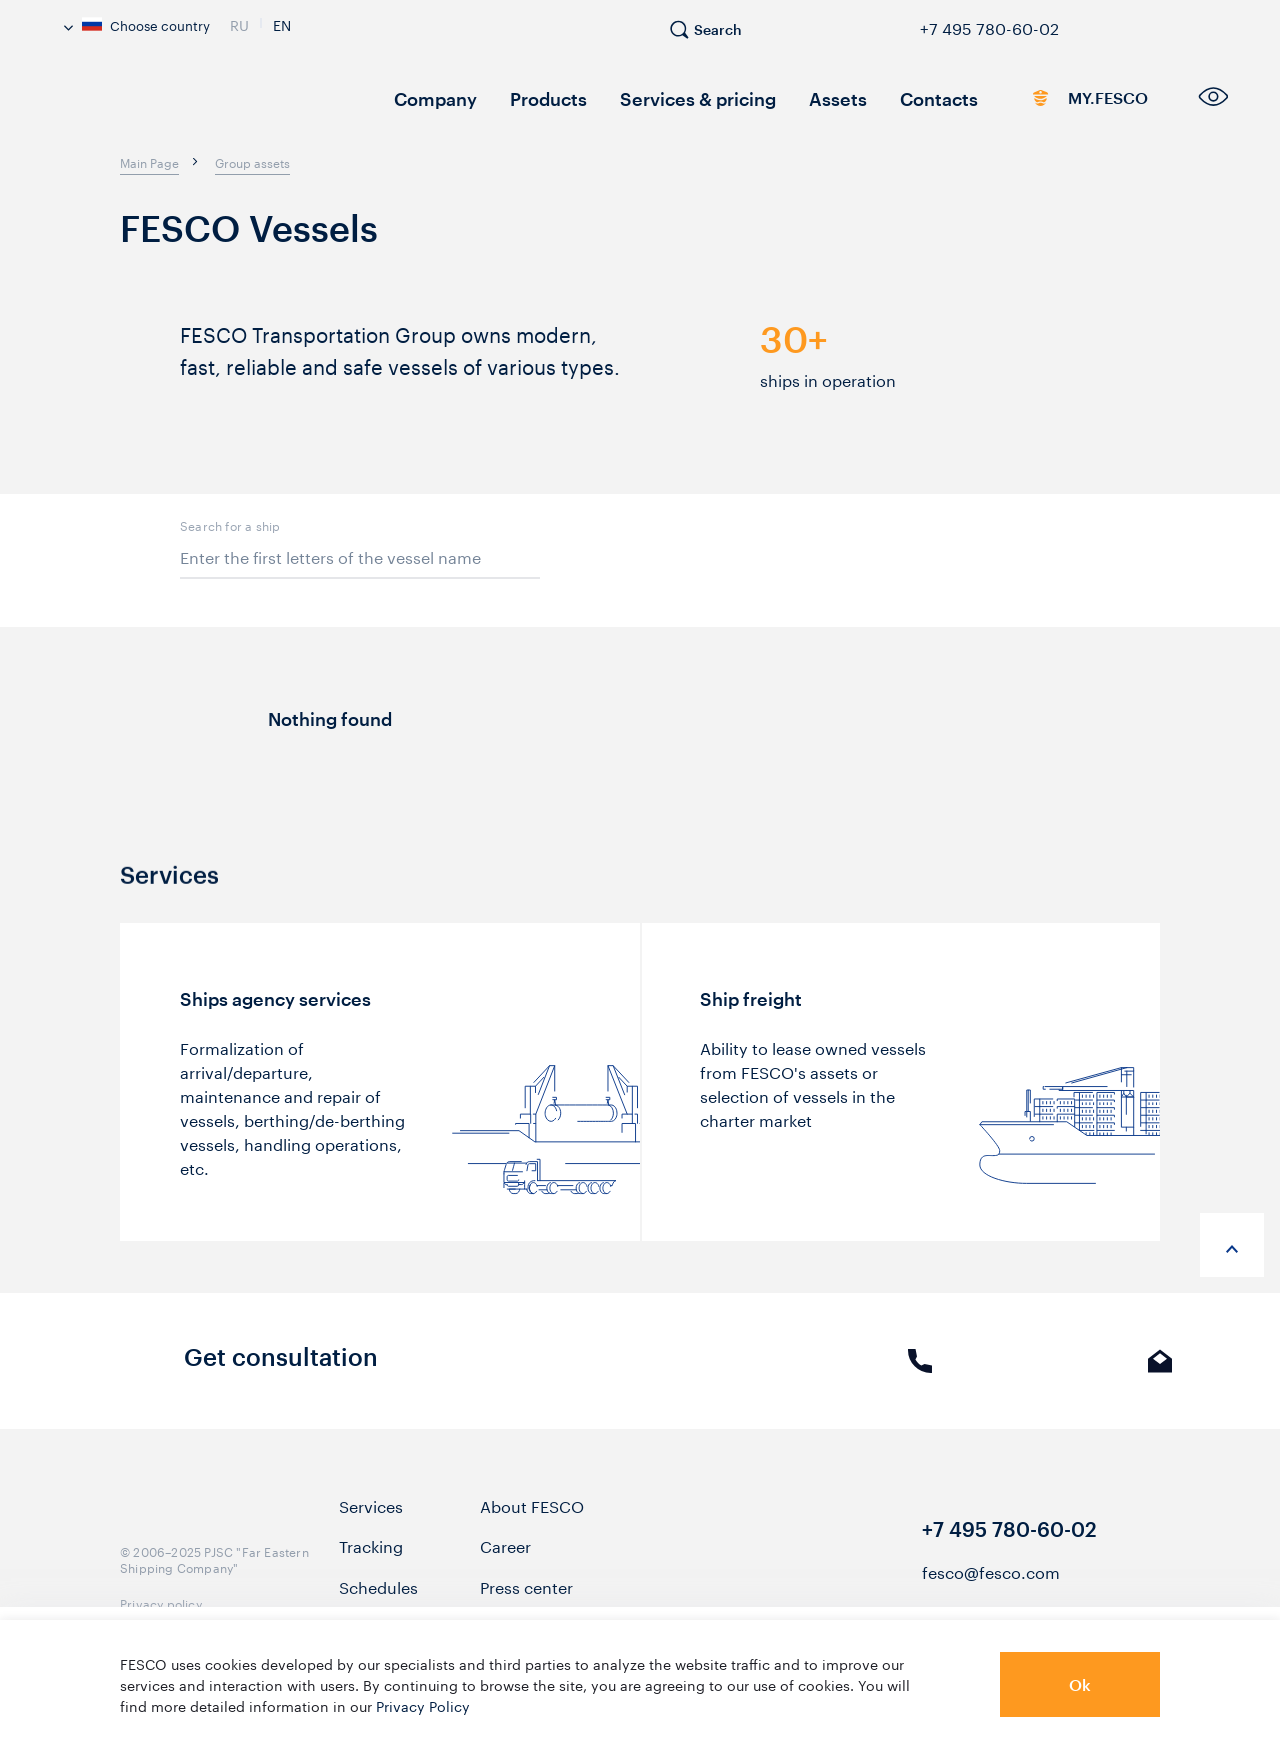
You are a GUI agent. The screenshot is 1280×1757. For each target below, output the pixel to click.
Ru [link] (239, 23)
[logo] (210, 104)
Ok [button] (1080, 1684)
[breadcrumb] (149, 162)
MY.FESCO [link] (1053, 102)
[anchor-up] (1232, 1245)
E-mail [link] (1160, 1376)
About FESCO (532, 1520)
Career (505, 1560)
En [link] (282, 23)
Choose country (137, 24)
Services (371, 1520)
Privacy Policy (423, 1705)
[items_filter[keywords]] (360, 557)
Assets (787, 97)
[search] (715, 38)
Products (530, 97)
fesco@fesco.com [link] (991, 1585)
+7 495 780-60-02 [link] (989, 25)
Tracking (371, 1560)
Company (428, 97)
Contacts (877, 97)
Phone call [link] (920, 1376)
